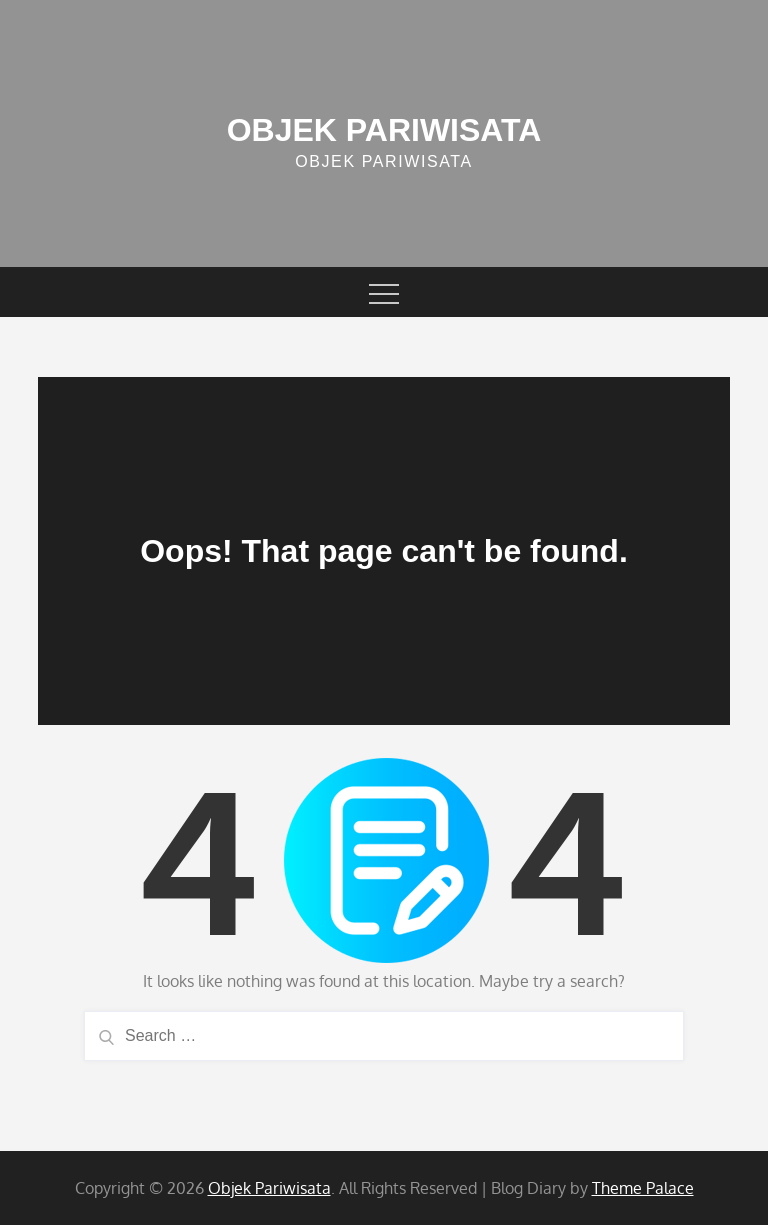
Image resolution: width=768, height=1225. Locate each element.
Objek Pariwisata (384, 130)
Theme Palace (643, 1188)
